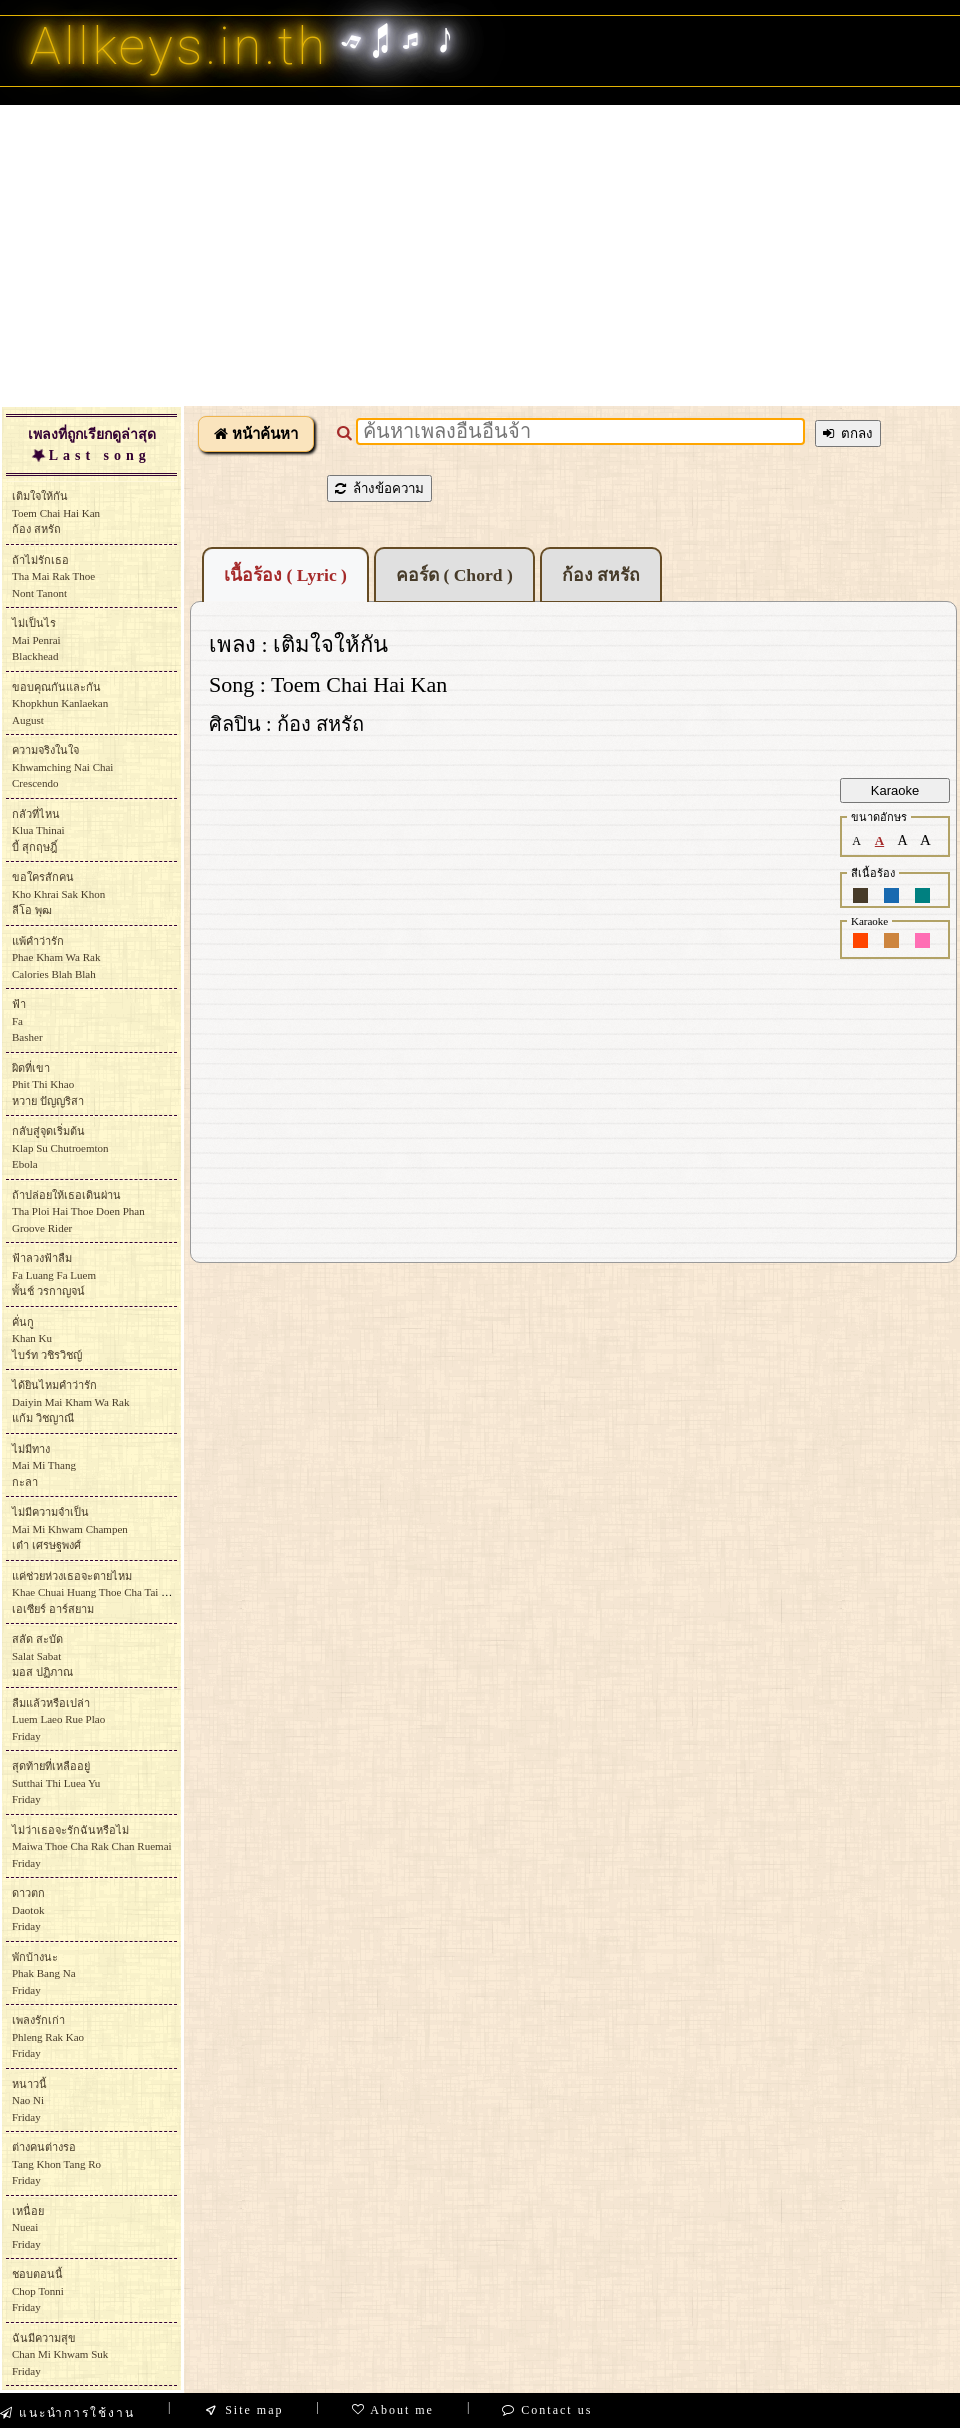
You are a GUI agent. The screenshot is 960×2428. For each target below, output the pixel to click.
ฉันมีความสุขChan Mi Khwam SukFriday (60, 2354)
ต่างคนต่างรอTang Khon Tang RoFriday (56, 2163)
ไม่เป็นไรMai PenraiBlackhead (36, 639)
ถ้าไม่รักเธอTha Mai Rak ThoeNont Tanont (53, 576)
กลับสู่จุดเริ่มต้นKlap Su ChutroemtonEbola (60, 1147)
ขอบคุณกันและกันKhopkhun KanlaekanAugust (60, 703)
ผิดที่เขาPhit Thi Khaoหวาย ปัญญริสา (48, 1084)
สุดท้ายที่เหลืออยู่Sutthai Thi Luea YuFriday (56, 1782)
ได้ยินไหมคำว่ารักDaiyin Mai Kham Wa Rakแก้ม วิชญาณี (70, 1401)
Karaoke (895, 790)
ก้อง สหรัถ (601, 575)
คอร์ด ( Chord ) (454, 575)
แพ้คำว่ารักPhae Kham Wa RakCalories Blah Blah (56, 957)
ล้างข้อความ (379, 488)
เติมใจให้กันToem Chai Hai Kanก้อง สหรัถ (56, 512)
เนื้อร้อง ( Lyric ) (285, 575)
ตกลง (848, 433)
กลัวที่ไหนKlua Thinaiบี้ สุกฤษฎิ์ (38, 830)
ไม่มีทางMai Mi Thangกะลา (44, 1465)
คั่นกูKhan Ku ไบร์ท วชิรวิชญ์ (47, 1338)
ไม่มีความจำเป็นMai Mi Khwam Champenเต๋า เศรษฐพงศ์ (70, 1528)
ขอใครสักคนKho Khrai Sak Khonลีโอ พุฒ (58, 893)
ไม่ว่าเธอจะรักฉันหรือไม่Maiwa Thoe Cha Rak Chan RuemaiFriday (92, 1846)
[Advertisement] (480, 255)
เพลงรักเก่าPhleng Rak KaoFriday (48, 2036)
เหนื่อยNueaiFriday (28, 2227)
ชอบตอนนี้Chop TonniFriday (38, 2290)
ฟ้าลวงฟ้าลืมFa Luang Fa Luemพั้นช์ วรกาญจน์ (54, 1274)
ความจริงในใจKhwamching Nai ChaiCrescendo (62, 766)
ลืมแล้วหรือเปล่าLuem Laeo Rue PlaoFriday (58, 1719)
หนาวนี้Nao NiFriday (29, 2100)
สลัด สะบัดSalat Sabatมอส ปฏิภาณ (42, 1655)
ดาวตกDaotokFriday (28, 1909)
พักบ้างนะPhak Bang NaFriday (44, 1973)
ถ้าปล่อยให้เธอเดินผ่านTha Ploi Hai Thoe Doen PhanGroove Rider (78, 1211)
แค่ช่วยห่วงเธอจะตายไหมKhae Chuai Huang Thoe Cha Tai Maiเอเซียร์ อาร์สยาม (95, 1592)
